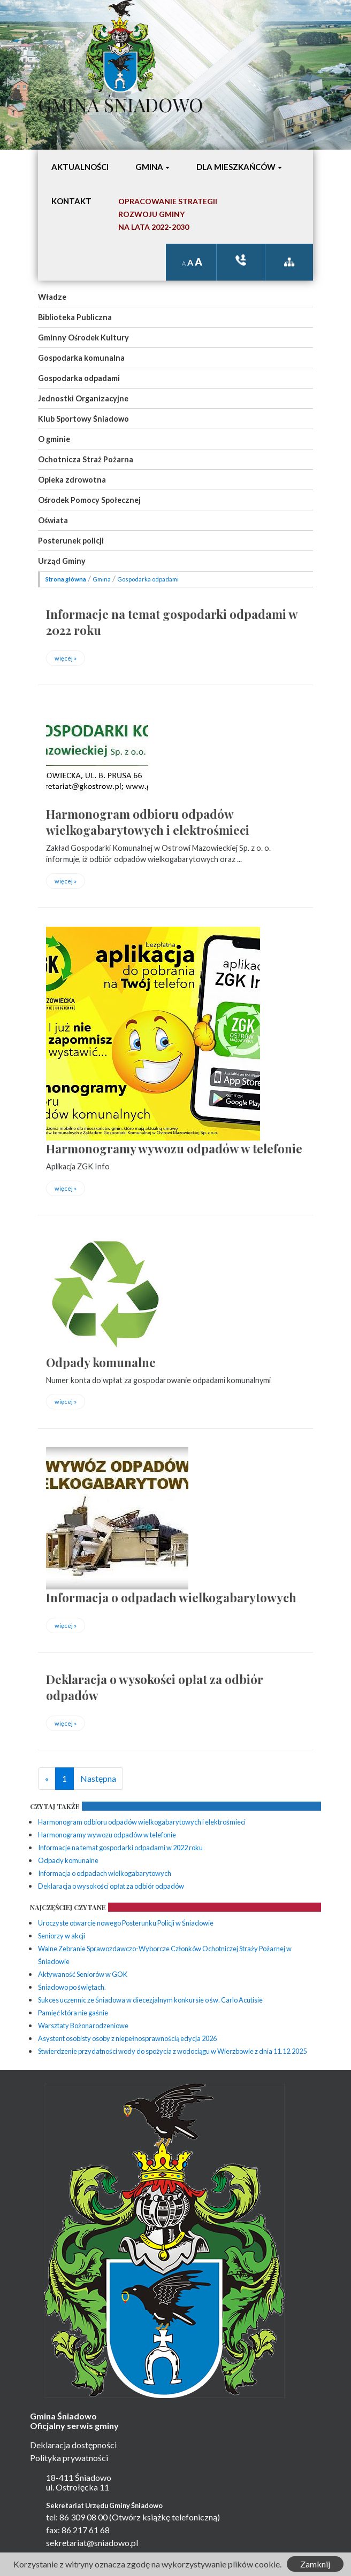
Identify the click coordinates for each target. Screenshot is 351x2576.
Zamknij (315, 2564)
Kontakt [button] (71, 201)
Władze (52, 296)
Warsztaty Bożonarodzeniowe (83, 2025)
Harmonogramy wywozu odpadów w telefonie (174, 1148)
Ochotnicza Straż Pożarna (85, 459)
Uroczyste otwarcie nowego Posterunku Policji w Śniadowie (125, 1923)
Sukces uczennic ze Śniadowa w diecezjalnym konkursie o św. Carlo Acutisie (150, 2000)
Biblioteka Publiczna (75, 317)
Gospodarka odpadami (79, 378)
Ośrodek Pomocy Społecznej (89, 500)
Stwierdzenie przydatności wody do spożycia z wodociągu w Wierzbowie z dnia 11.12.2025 (172, 2051)
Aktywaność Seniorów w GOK (82, 1974)
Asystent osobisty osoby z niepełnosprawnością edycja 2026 (127, 2038)
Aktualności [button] (80, 167)
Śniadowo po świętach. (72, 1987)
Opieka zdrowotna (72, 479)
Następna (98, 1778)
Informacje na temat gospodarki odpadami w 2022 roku (120, 1847)
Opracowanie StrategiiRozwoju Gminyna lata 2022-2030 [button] (167, 214)
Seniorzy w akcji (61, 1935)
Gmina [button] (149, 167)
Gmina (102, 579)
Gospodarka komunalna (81, 357)
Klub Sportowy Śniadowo (83, 418)
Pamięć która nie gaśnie (73, 2012)
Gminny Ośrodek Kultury (83, 337)
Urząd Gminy (62, 560)
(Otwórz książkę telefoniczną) (164, 2517)
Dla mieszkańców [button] (236, 167)
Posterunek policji (71, 540)
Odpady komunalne (101, 1362)
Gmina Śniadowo (120, 102)
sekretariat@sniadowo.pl (92, 2543)
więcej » (66, 658)
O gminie (54, 439)
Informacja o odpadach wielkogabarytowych (171, 1597)
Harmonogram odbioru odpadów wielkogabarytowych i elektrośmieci (147, 822)
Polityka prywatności (69, 2458)
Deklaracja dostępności (73, 2445)
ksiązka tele (241, 260)
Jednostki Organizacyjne (83, 398)
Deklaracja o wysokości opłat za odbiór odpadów (111, 1886)
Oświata (53, 520)
